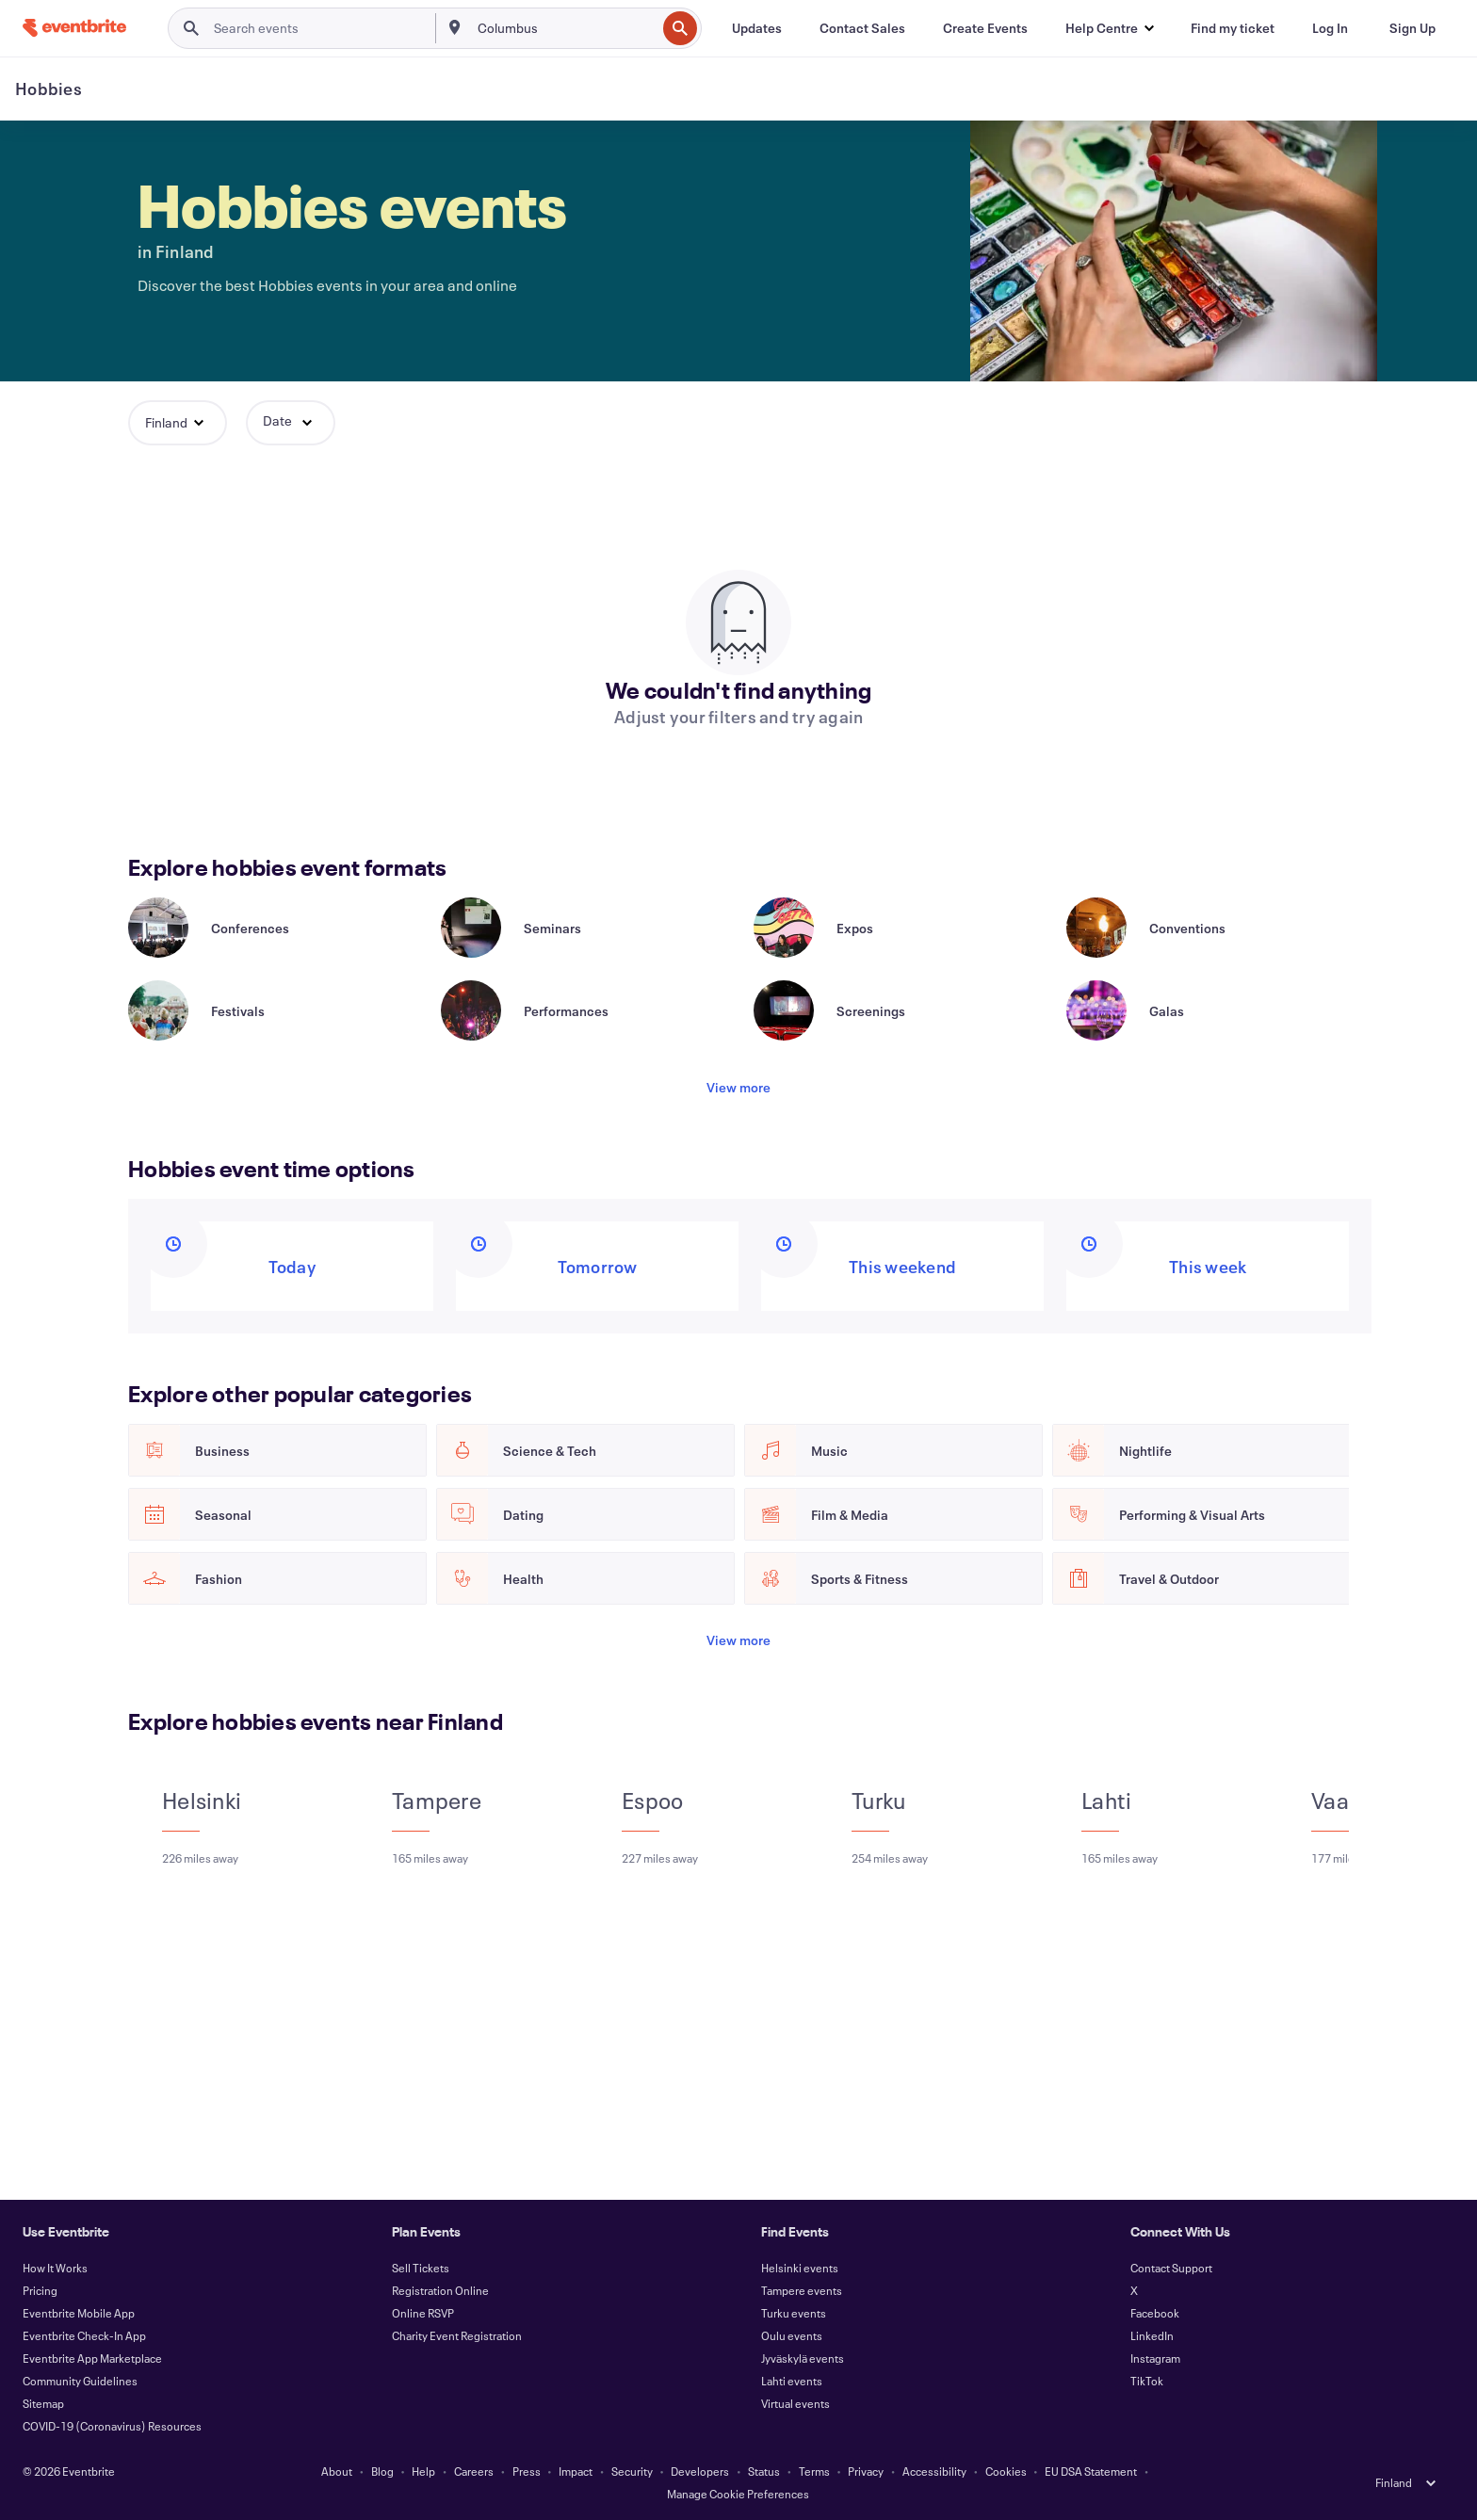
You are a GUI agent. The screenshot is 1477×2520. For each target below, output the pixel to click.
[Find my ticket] (1233, 28)
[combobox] (565, 28)
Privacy (866, 2471)
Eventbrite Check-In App (84, 2335)
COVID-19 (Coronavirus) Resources (112, 2425)
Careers (474, 2471)
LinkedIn (1152, 2335)
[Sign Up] (1412, 28)
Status (764, 2471)
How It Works (55, 2267)
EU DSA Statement (1091, 2471)
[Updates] (757, 28)
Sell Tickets (420, 2267)
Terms (814, 2471)
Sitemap (43, 2403)
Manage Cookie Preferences (738, 2493)
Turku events (793, 2312)
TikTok (1146, 2380)
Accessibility (934, 2471)
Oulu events (791, 2335)
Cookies (1006, 2471)
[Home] (74, 27)
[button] (1109, 28)
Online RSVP (423, 2312)
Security (632, 2471)
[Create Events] (985, 28)
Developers (700, 2471)
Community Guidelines (80, 2380)
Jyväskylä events (802, 2358)
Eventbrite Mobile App (79, 2312)
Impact (575, 2471)
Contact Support (1171, 2267)
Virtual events (795, 2403)
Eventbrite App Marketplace (92, 2358)
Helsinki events (799, 2267)
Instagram (1155, 2358)
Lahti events (791, 2380)
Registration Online (440, 2290)
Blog (382, 2471)
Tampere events (801, 2290)
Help (423, 2471)
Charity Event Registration (457, 2335)
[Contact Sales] (862, 28)
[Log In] (1330, 28)
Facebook (1154, 2312)
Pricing (40, 2290)
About (336, 2471)
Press (526, 2471)
